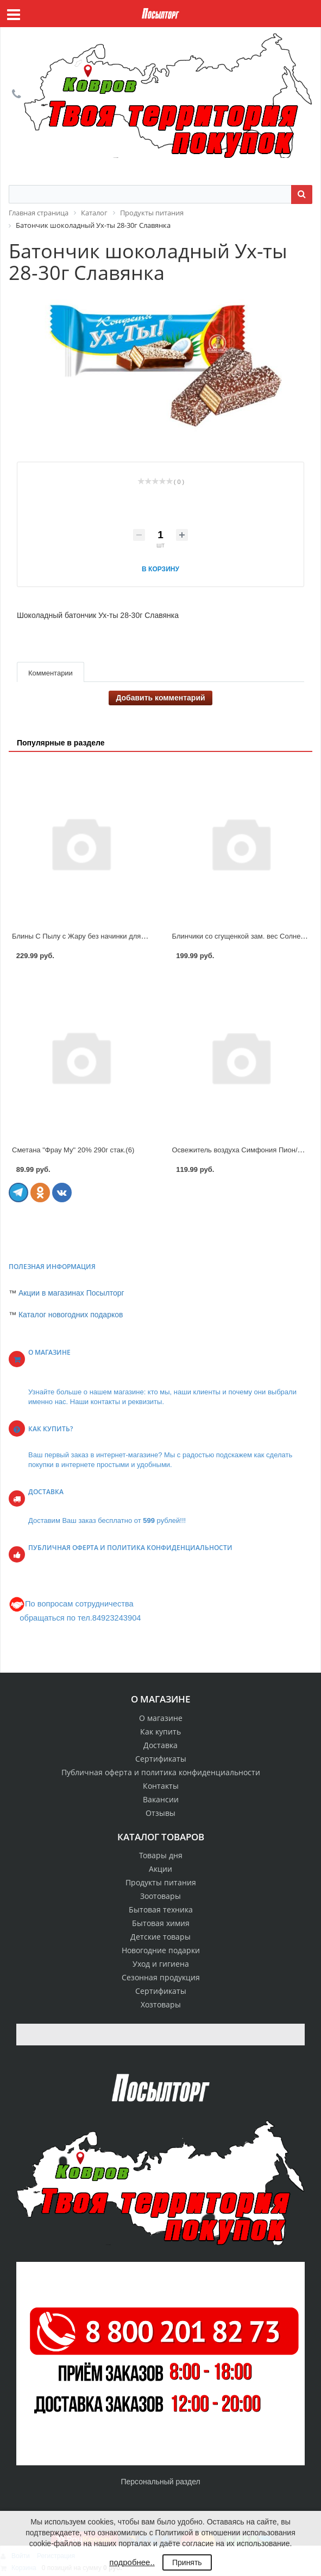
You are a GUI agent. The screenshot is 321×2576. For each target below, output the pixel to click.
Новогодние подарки (161, 1950)
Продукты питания (160, 1882)
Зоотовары (160, 1896)
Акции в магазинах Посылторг (71, 1293)
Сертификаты (160, 1759)
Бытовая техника (161, 1909)
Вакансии (161, 1799)
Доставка (160, 1745)
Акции (160, 1869)
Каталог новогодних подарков (70, 1314)
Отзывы (160, 1813)
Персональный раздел (160, 2481)
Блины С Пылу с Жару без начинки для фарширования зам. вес (117, 936)
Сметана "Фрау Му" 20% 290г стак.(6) (73, 1150)
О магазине (160, 1718)
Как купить (160, 1731)
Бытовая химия (161, 1923)
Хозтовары (161, 2004)
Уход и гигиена (161, 1964)
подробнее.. (131, 2562)
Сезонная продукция (161, 1977)
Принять (187, 2562)
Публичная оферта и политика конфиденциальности (160, 1772)
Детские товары (160, 1936)
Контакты (161, 1786)
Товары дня (160, 1855)
